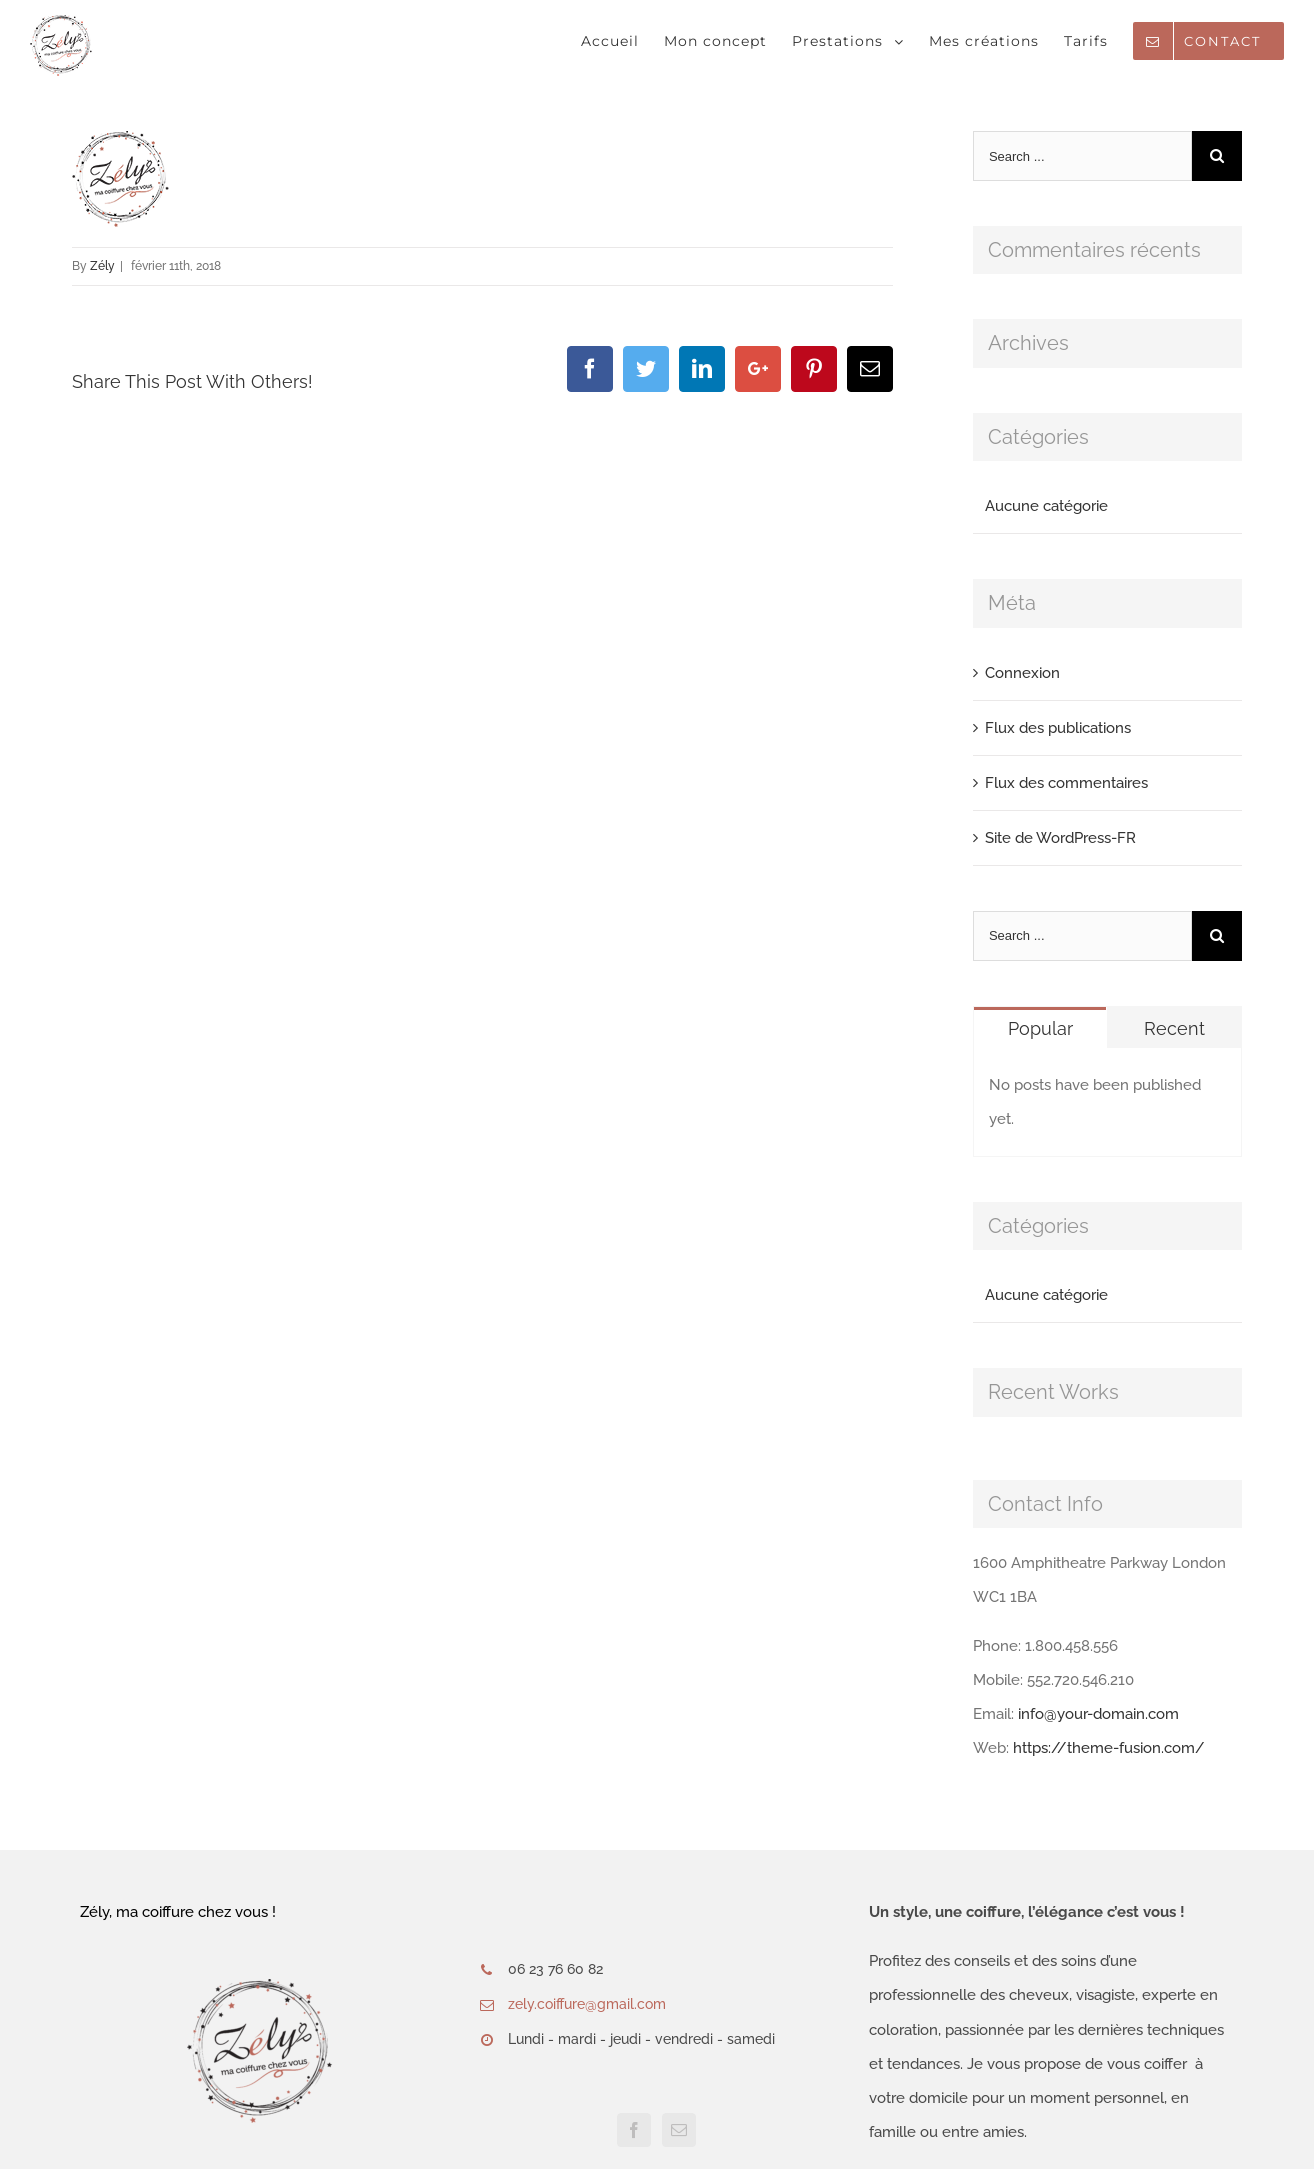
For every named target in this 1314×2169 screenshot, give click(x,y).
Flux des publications (1058, 728)
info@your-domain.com (1098, 1714)
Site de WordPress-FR (1060, 838)
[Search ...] (1082, 156)
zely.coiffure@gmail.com (587, 2004)
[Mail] (679, 2130)
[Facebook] (634, 2130)
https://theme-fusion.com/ (1109, 1748)
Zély (102, 266)
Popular (1040, 1028)
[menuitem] (622, 41)
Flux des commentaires (1066, 783)
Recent (1174, 1028)
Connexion (1022, 673)
